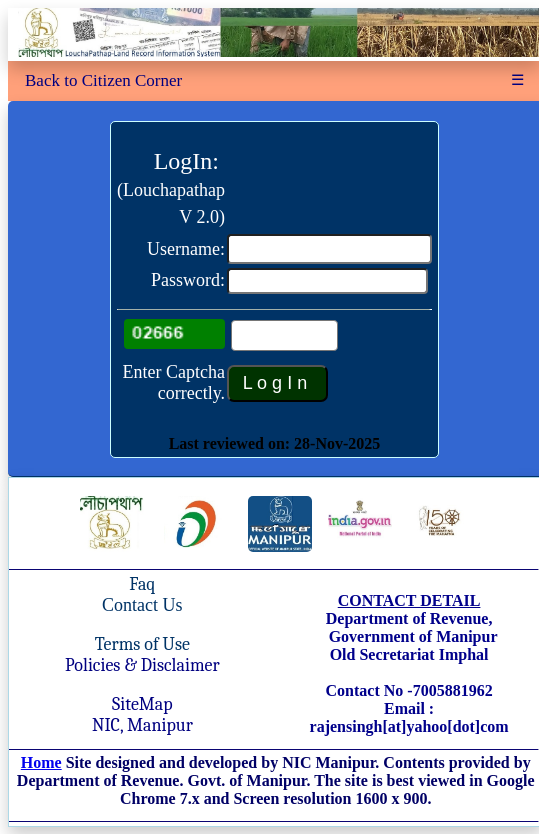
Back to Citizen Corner (103, 80)
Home (41, 762)
